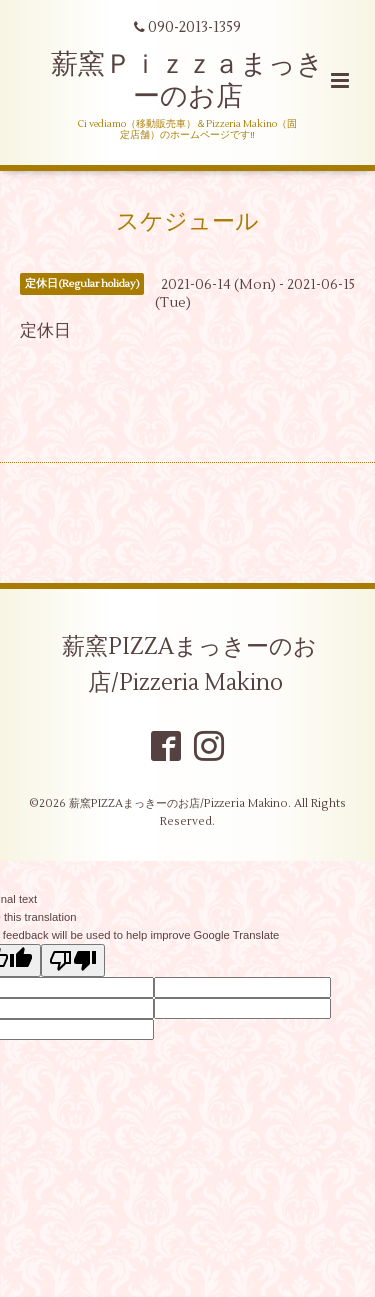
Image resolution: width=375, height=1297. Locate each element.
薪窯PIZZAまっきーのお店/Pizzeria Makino (189, 665)
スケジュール (187, 222)
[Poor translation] (73, 960)
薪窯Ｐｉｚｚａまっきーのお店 (187, 80)
